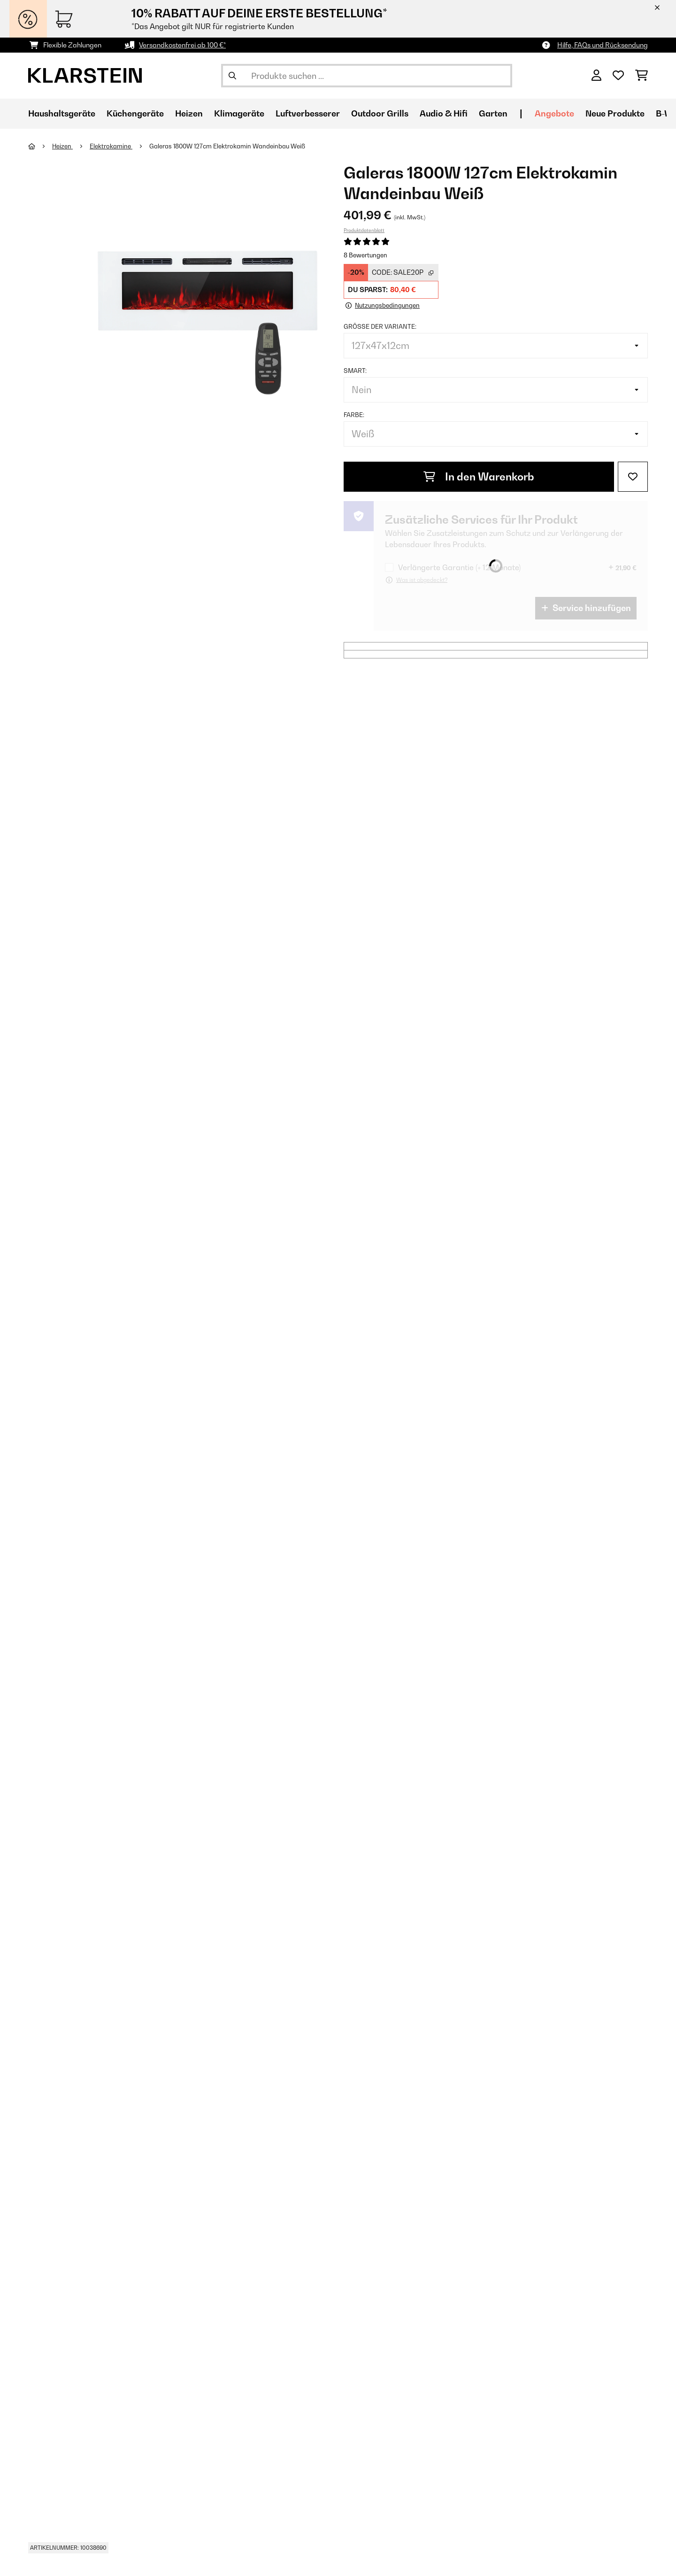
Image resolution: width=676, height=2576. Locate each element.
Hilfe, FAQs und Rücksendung (602, 45)
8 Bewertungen (365, 255)
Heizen (62, 146)
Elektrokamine (111, 146)
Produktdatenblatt (364, 230)
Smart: (355, 370)
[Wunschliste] (618, 75)
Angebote (554, 113)
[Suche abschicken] (232, 75)
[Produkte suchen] (366, 75)
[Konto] (596, 75)
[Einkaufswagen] (641, 75)
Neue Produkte (615, 113)
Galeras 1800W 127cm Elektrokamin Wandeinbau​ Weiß (228, 146)
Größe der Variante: (380, 326)
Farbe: (354, 414)
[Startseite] (40, 146)
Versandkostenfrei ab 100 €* (182, 45)
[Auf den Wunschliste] (633, 476)
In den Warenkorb (478, 476)
